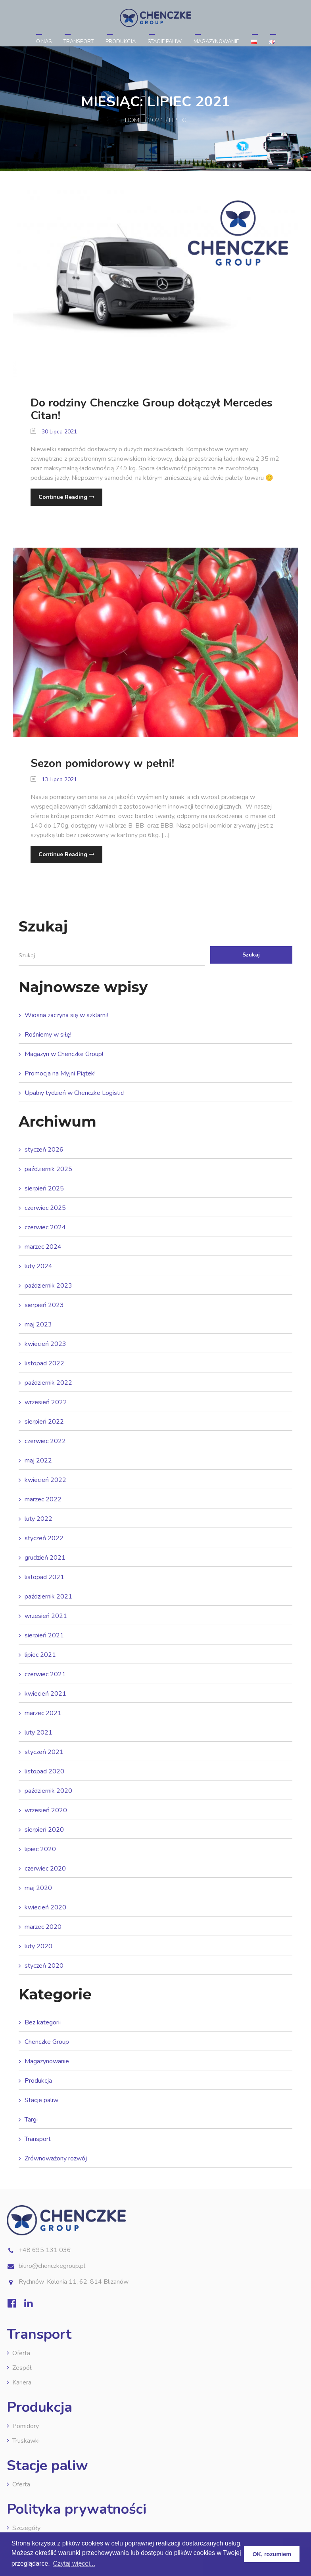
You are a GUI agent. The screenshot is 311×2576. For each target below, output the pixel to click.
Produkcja (121, 41)
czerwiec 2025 (45, 1208)
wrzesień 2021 (46, 1616)
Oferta (21, 2353)
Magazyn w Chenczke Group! (64, 1054)
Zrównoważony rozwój (56, 2158)
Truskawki (26, 2440)
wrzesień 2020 (46, 1810)
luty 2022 (38, 1518)
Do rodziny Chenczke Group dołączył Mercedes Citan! (152, 409)
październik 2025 (48, 1169)
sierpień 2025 (44, 1188)
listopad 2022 (44, 1363)
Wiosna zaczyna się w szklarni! (66, 1015)
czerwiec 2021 (45, 1674)
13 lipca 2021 (54, 779)
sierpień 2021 (44, 1635)
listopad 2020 (44, 1771)
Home (134, 120)
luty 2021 (38, 1732)
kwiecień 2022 (45, 1480)
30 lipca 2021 (54, 431)
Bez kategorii (43, 2022)
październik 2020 (48, 1790)
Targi (31, 2119)
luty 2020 (38, 1946)
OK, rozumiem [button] (271, 2554)
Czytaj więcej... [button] (74, 2563)
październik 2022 (48, 1382)
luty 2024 (38, 1266)
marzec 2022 (43, 1499)
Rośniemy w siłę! (48, 1034)
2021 (156, 120)
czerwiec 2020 (45, 1868)
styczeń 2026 (44, 1149)
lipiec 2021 (40, 1654)
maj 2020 (38, 1888)
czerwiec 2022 (45, 1441)
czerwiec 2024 (45, 1227)
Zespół (22, 2367)
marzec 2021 (43, 1713)
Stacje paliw (165, 41)
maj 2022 (38, 1460)
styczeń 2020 (44, 1965)
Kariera (21, 2382)
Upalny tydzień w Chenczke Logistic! (75, 1093)
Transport (78, 41)
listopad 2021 (44, 1577)
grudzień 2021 (45, 1557)
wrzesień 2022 (46, 1402)
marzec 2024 (43, 1246)
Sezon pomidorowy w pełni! (102, 763)
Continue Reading (66, 497)
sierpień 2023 (44, 1305)
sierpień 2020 (44, 1829)
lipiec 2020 (40, 1849)
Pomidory (25, 2426)
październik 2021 (48, 1596)
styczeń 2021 (44, 1752)
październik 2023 (48, 1285)
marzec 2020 (43, 1926)
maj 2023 (38, 1324)
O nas (44, 41)
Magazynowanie (216, 41)
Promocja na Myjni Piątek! (60, 1073)
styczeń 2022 (44, 1538)
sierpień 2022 (44, 1421)
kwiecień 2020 (45, 1907)
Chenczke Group (47, 2041)
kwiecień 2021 (45, 1693)
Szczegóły (26, 2528)
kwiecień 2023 (45, 1344)
